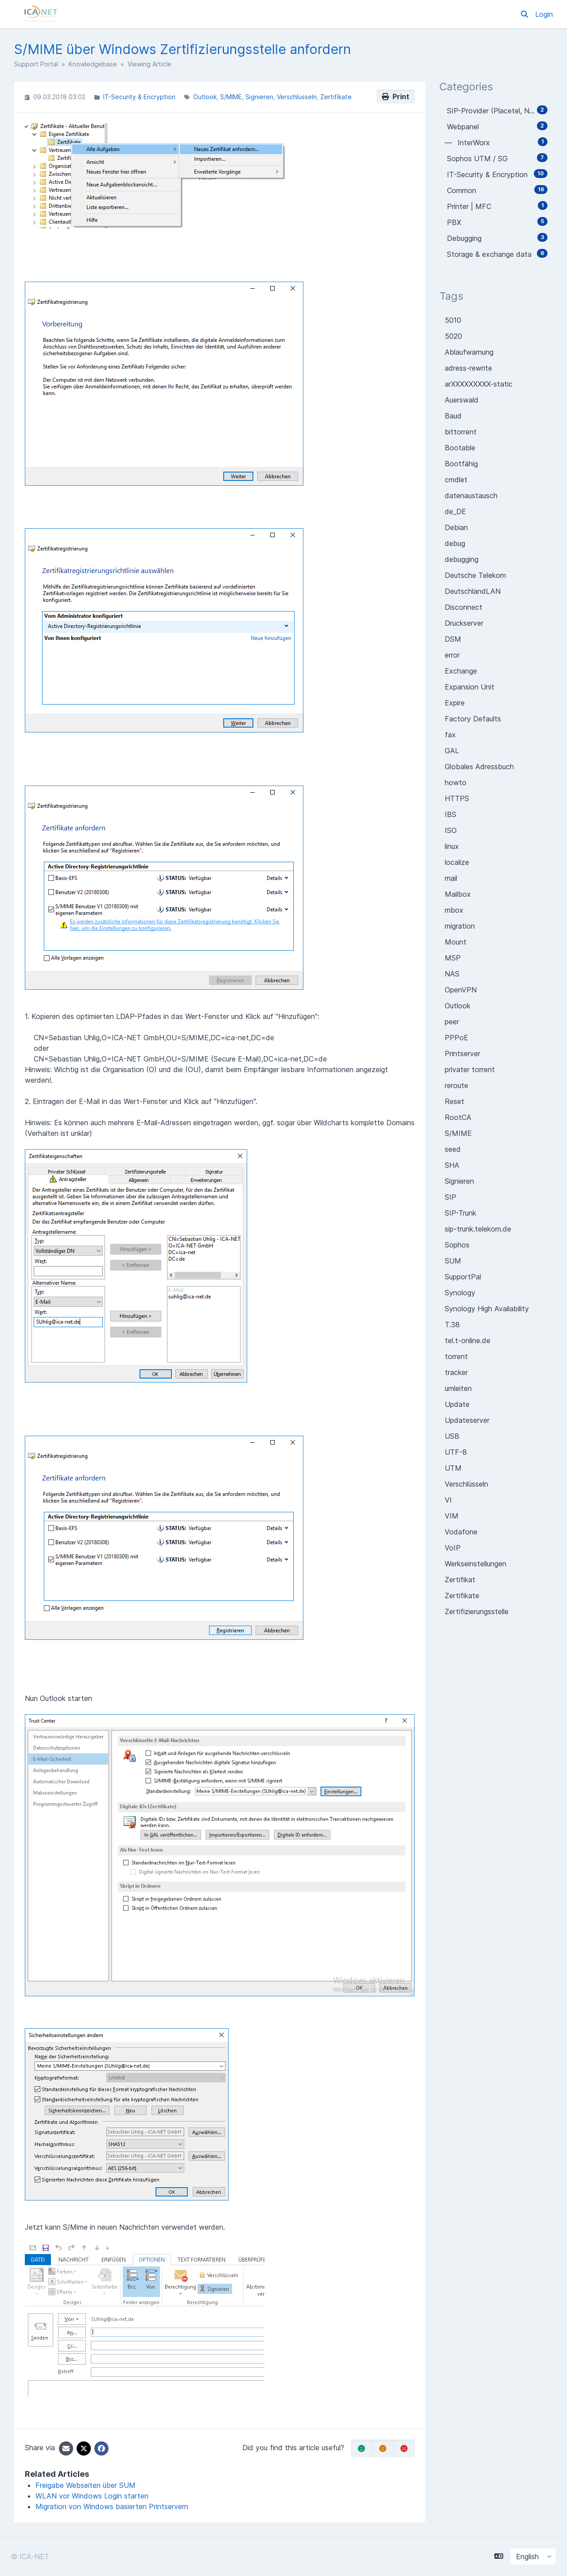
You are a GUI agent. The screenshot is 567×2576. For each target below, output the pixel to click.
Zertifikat (460, 1579)
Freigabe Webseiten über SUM (85, 2485)
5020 (453, 336)
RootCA (458, 1117)
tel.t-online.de (467, 1340)
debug (455, 543)
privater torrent (470, 1069)
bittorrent (461, 431)
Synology (460, 1292)
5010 (453, 320)
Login (544, 14)
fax (450, 734)
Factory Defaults (473, 718)
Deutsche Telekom (475, 575)
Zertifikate (336, 97)
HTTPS (457, 798)
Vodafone (461, 1531)
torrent (456, 1356)
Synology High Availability (487, 1308)
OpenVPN (461, 989)
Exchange (461, 670)
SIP (450, 1197)
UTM (453, 1468)
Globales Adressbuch (479, 766)
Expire (455, 702)
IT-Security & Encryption (139, 97)
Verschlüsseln (297, 97)
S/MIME (231, 97)
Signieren (259, 97)
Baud (453, 415)
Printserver (462, 1053)
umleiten (458, 1388)
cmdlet (456, 479)
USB (452, 1436)
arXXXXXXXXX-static (479, 384)
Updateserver (467, 1420)
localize (457, 862)
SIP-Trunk (460, 1213)
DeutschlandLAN (473, 591)
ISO (451, 830)
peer (452, 1021)
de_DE (455, 511)
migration (460, 926)
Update (457, 1404)
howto (455, 782)
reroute (456, 1085)
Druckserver (464, 623)
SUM (453, 1260)
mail (451, 878)
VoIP (453, 1547)
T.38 (452, 1324)
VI (448, 1499)
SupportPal (463, 1276)
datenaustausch (471, 495)
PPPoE (456, 1037)
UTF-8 (456, 1452)
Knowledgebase (93, 64)
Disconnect (463, 607)
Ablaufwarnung (469, 352)
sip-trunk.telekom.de (478, 1228)
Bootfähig (461, 463)
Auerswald (461, 399)
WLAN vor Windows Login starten (91, 2495)
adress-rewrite (468, 368)
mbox (454, 910)
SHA (452, 1165)
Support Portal (36, 64)
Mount (455, 941)
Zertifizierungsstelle (477, 1611)
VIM (451, 1515)
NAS (452, 973)
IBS (450, 814)
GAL (452, 750)
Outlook (205, 97)
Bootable (460, 447)
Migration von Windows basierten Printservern (111, 2506)
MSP (453, 957)
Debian (456, 527)
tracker (456, 1372)
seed (453, 1149)
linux (452, 846)
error (452, 655)
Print (395, 96)
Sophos (457, 1244)
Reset (454, 1101)
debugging (461, 559)
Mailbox (458, 894)
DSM (453, 639)
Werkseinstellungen (475, 1563)
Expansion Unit (469, 686)
